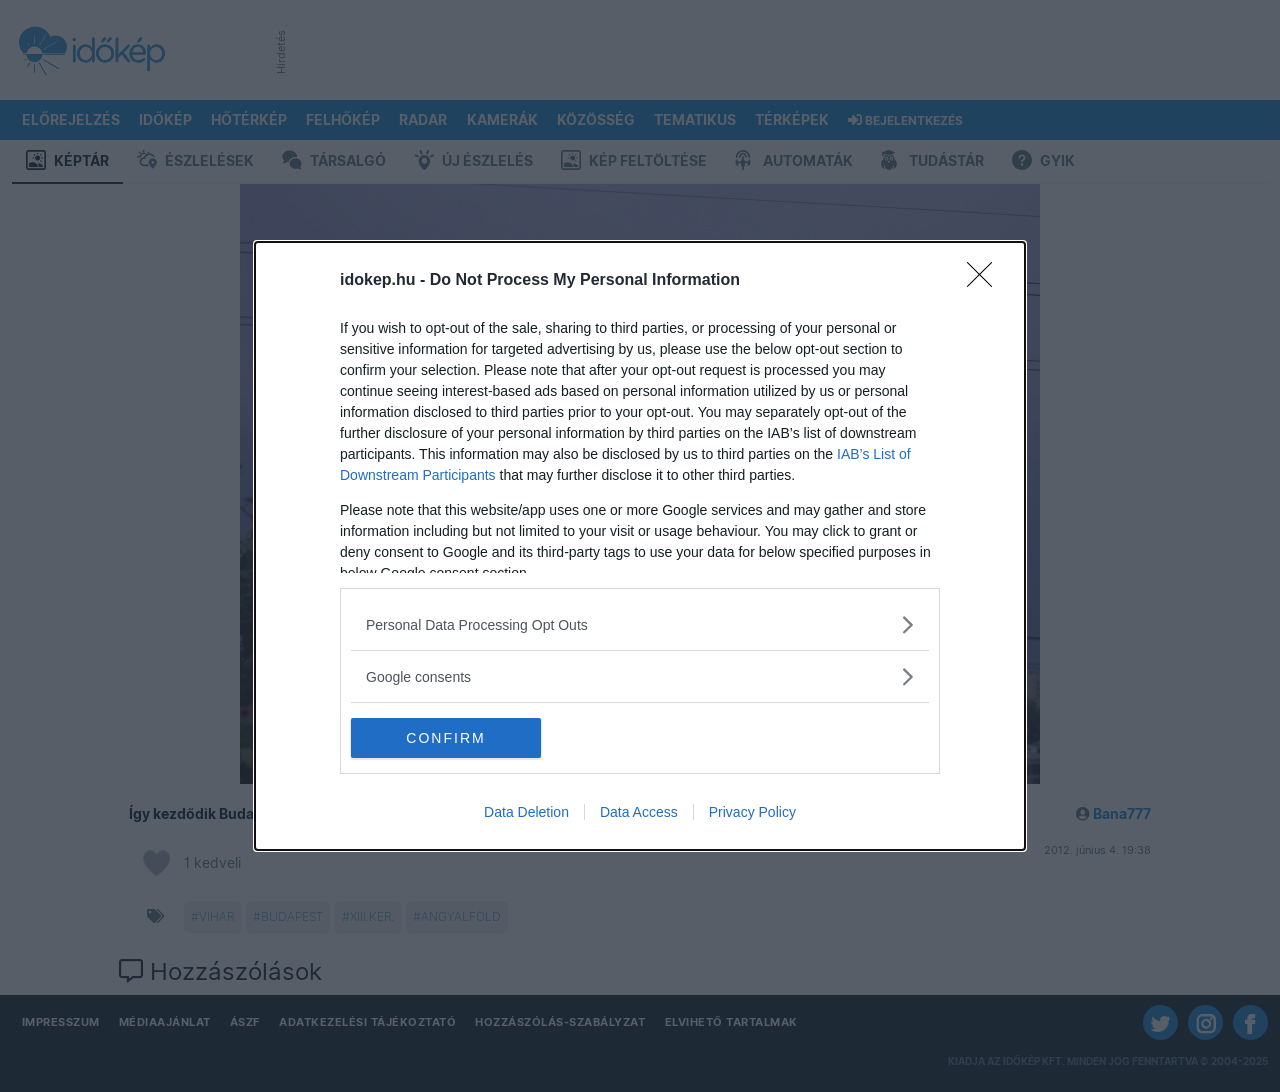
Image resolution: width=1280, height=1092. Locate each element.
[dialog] (640, 546)
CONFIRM (445, 737)
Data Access (639, 812)
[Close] (986, 281)
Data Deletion (526, 812)
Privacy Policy (752, 812)
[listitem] (640, 624)
